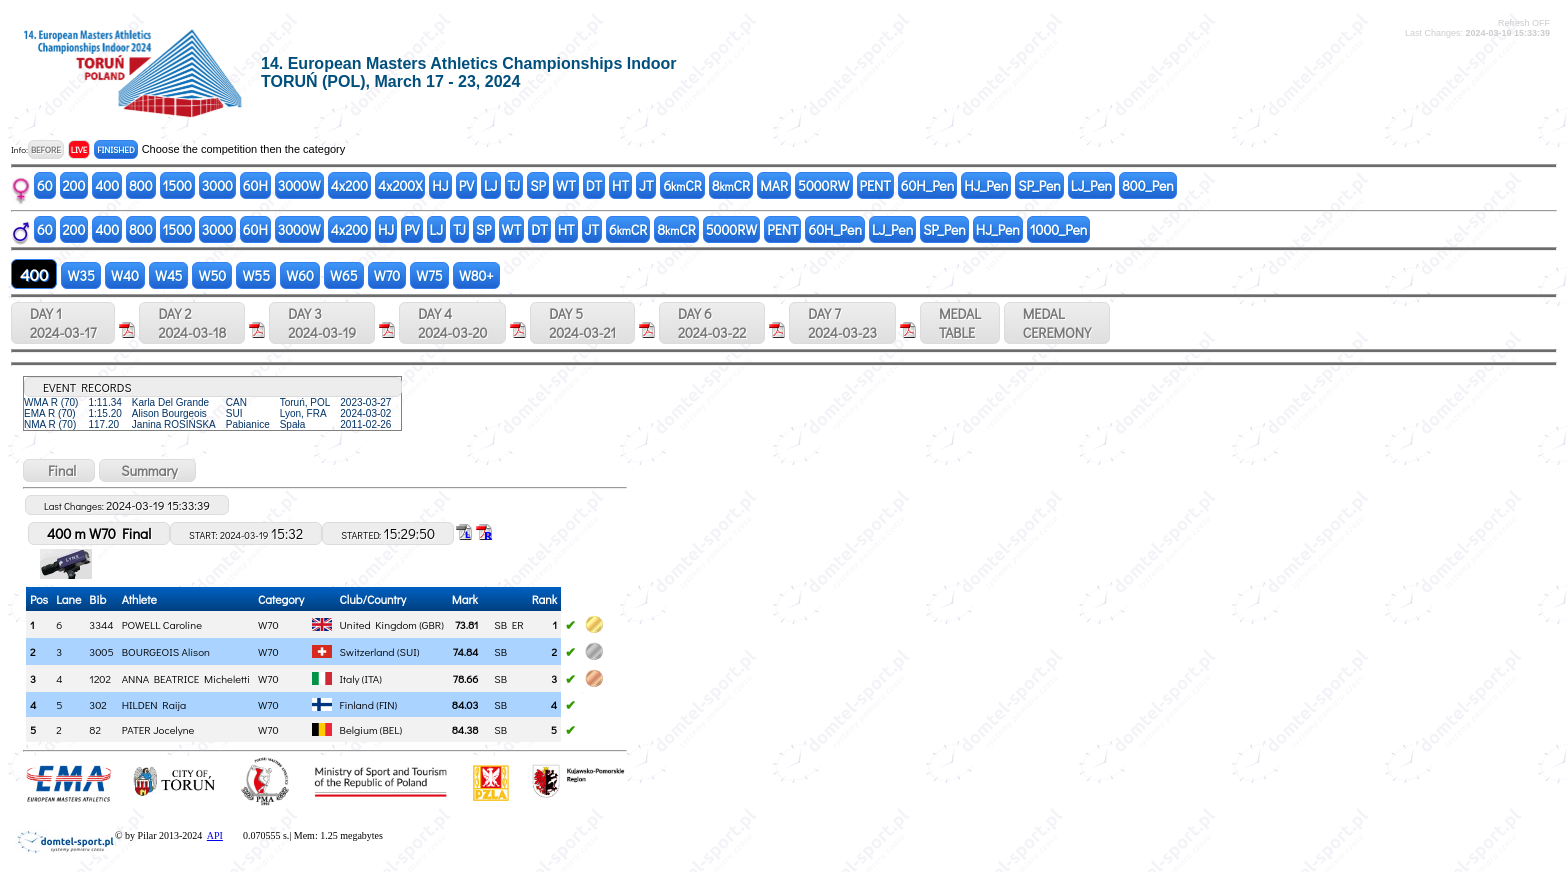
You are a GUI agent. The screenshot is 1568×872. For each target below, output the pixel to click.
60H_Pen (927, 185)
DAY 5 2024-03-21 (582, 323)
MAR (774, 185)
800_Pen (1148, 185)
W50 (212, 275)
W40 (125, 275)
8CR (731, 185)
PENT (875, 185)
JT (646, 185)
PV (466, 185)
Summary (147, 470)
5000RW (823, 185)
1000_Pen (1059, 229)
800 (140, 185)
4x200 (349, 185)
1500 (177, 185)
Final (59, 470)
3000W (299, 185)
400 (107, 185)
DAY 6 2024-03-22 (712, 323)
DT (594, 185)
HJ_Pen (986, 185)
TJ (514, 185)
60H (255, 185)
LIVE (79, 149)
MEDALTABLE (960, 323)
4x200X (400, 185)
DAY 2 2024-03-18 (192, 323)
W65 (344, 275)
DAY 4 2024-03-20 (452, 323)
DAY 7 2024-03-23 (842, 323)
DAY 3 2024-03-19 (322, 323)
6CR (682, 185)
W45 (169, 275)
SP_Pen (1039, 185)
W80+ (476, 275)
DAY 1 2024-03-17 (63, 323)
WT (566, 185)
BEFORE (46, 149)
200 (74, 185)
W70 (387, 275)
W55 (256, 275)
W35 (80, 275)
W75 (429, 275)
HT (620, 185)
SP (538, 185)
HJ (440, 185)
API (215, 835)
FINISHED (115, 149)
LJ (491, 185)
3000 (217, 185)
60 (45, 185)
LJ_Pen (1091, 185)
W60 (300, 275)
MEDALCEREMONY (1057, 323)
